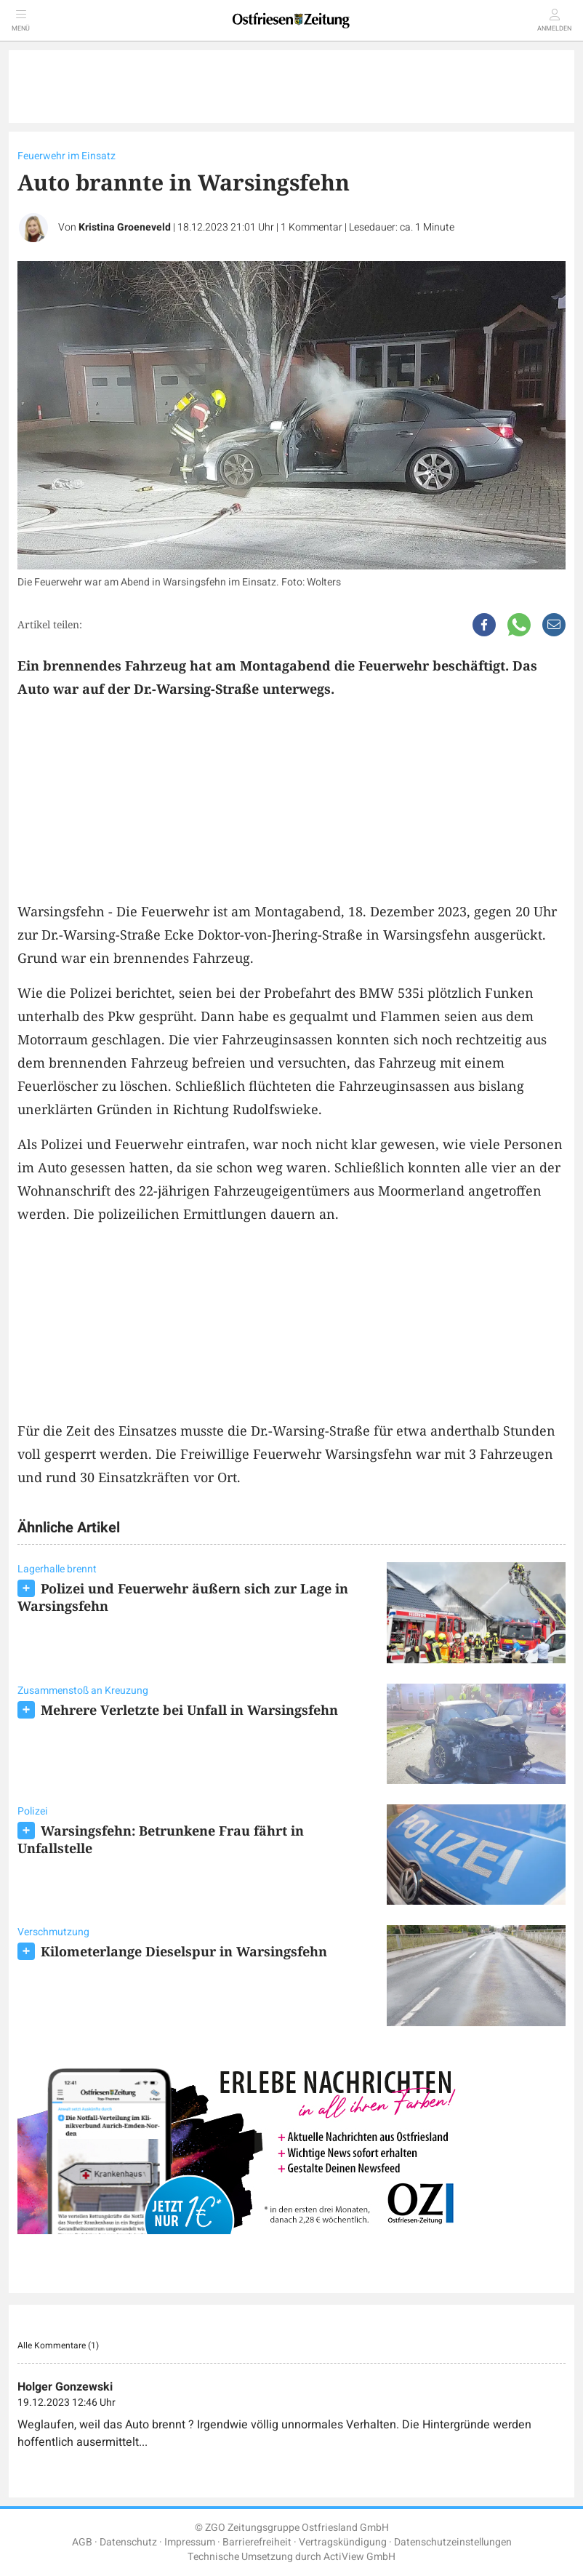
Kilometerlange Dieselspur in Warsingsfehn (184, 1951)
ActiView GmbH (359, 2556)
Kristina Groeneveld (125, 227)
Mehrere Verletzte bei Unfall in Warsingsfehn (189, 1710)
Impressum (189, 2542)
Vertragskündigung (343, 2542)
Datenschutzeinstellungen (453, 2542)
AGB (82, 2542)
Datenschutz (128, 2542)
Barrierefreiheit (257, 2542)
